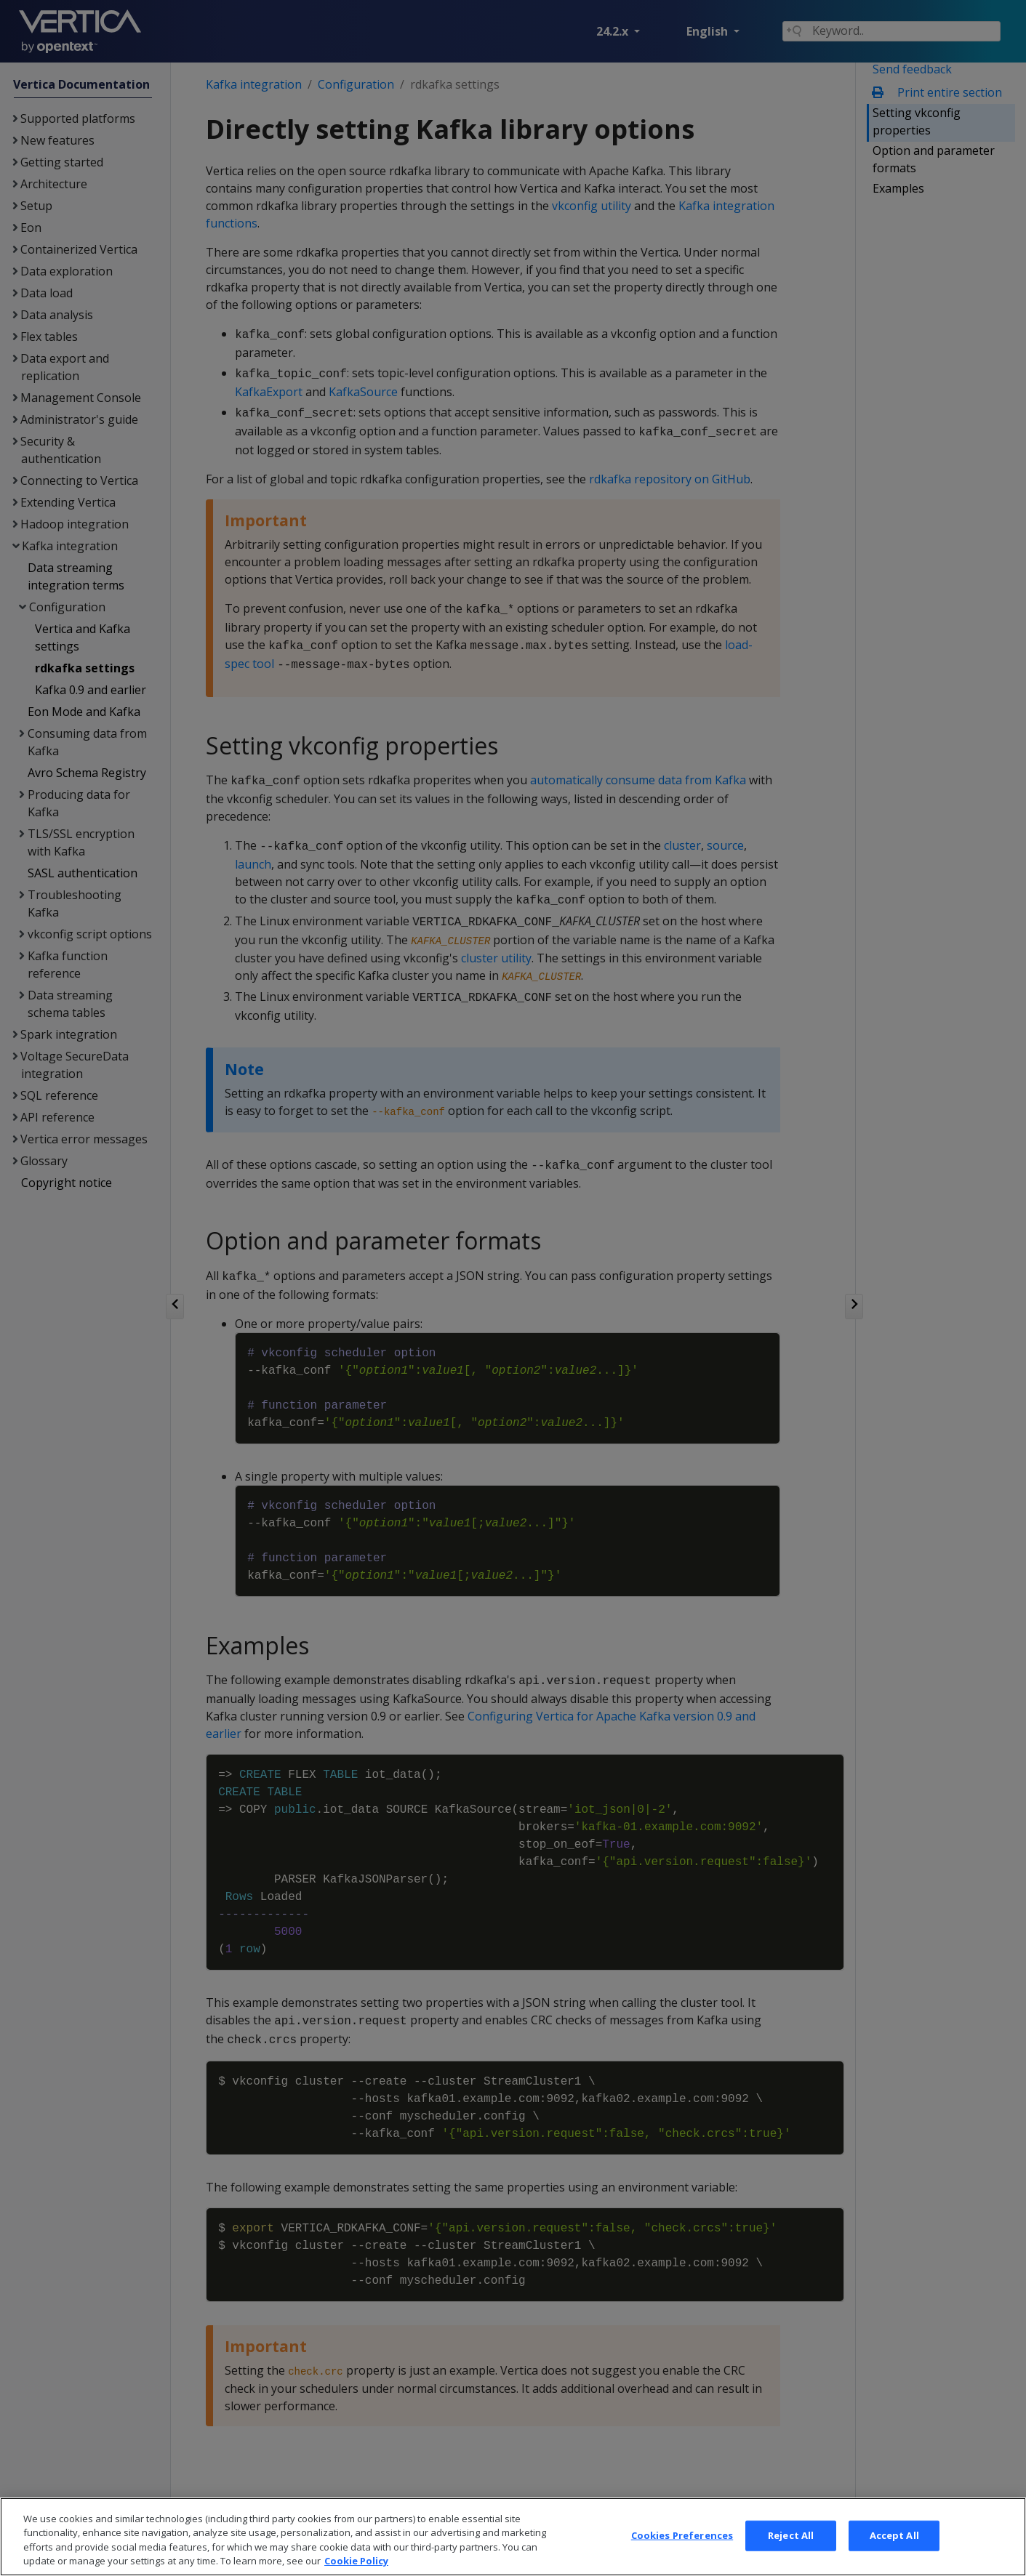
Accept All (894, 2557)
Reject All (791, 2557)
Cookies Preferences (682, 2557)
